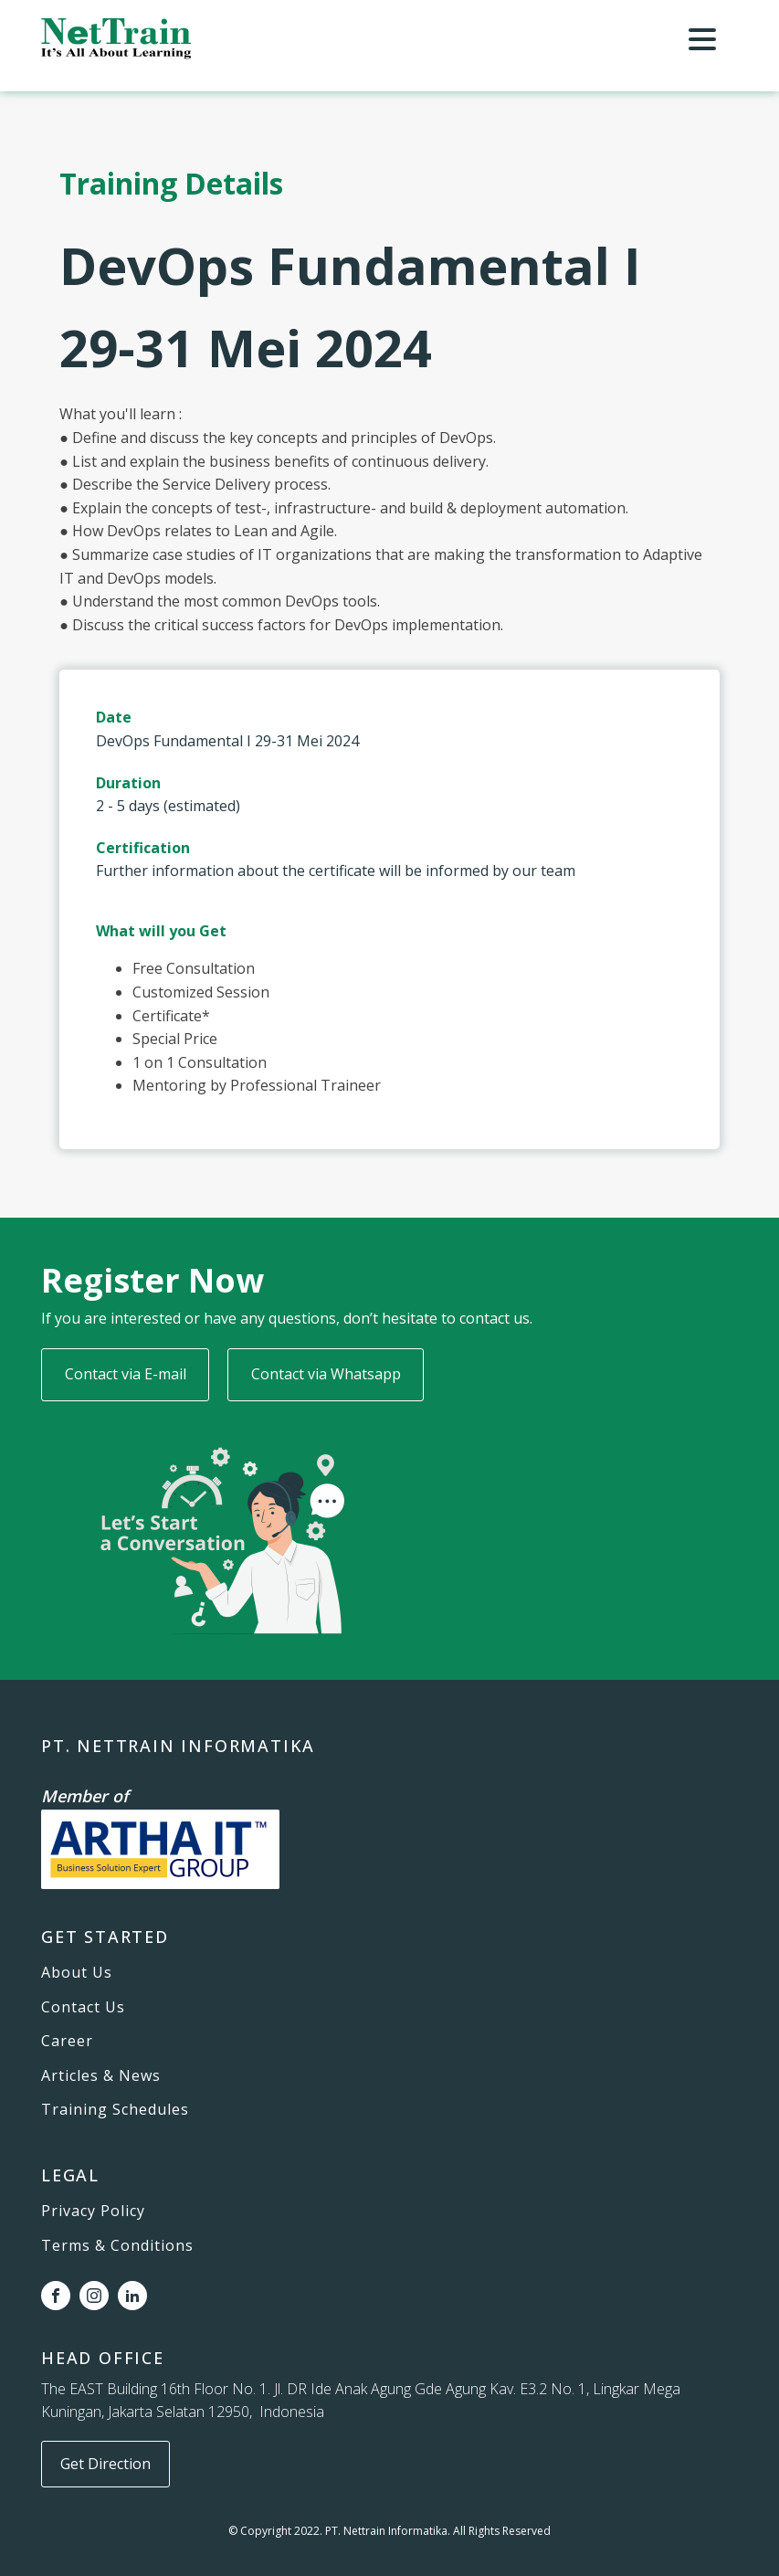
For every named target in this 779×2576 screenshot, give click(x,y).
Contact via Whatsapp (326, 1374)
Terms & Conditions (117, 2246)
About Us (76, 1973)
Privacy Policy (93, 2211)
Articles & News (101, 2076)
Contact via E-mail (125, 1374)
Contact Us (83, 2008)
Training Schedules (115, 2110)
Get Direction (105, 2464)
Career (67, 2041)
